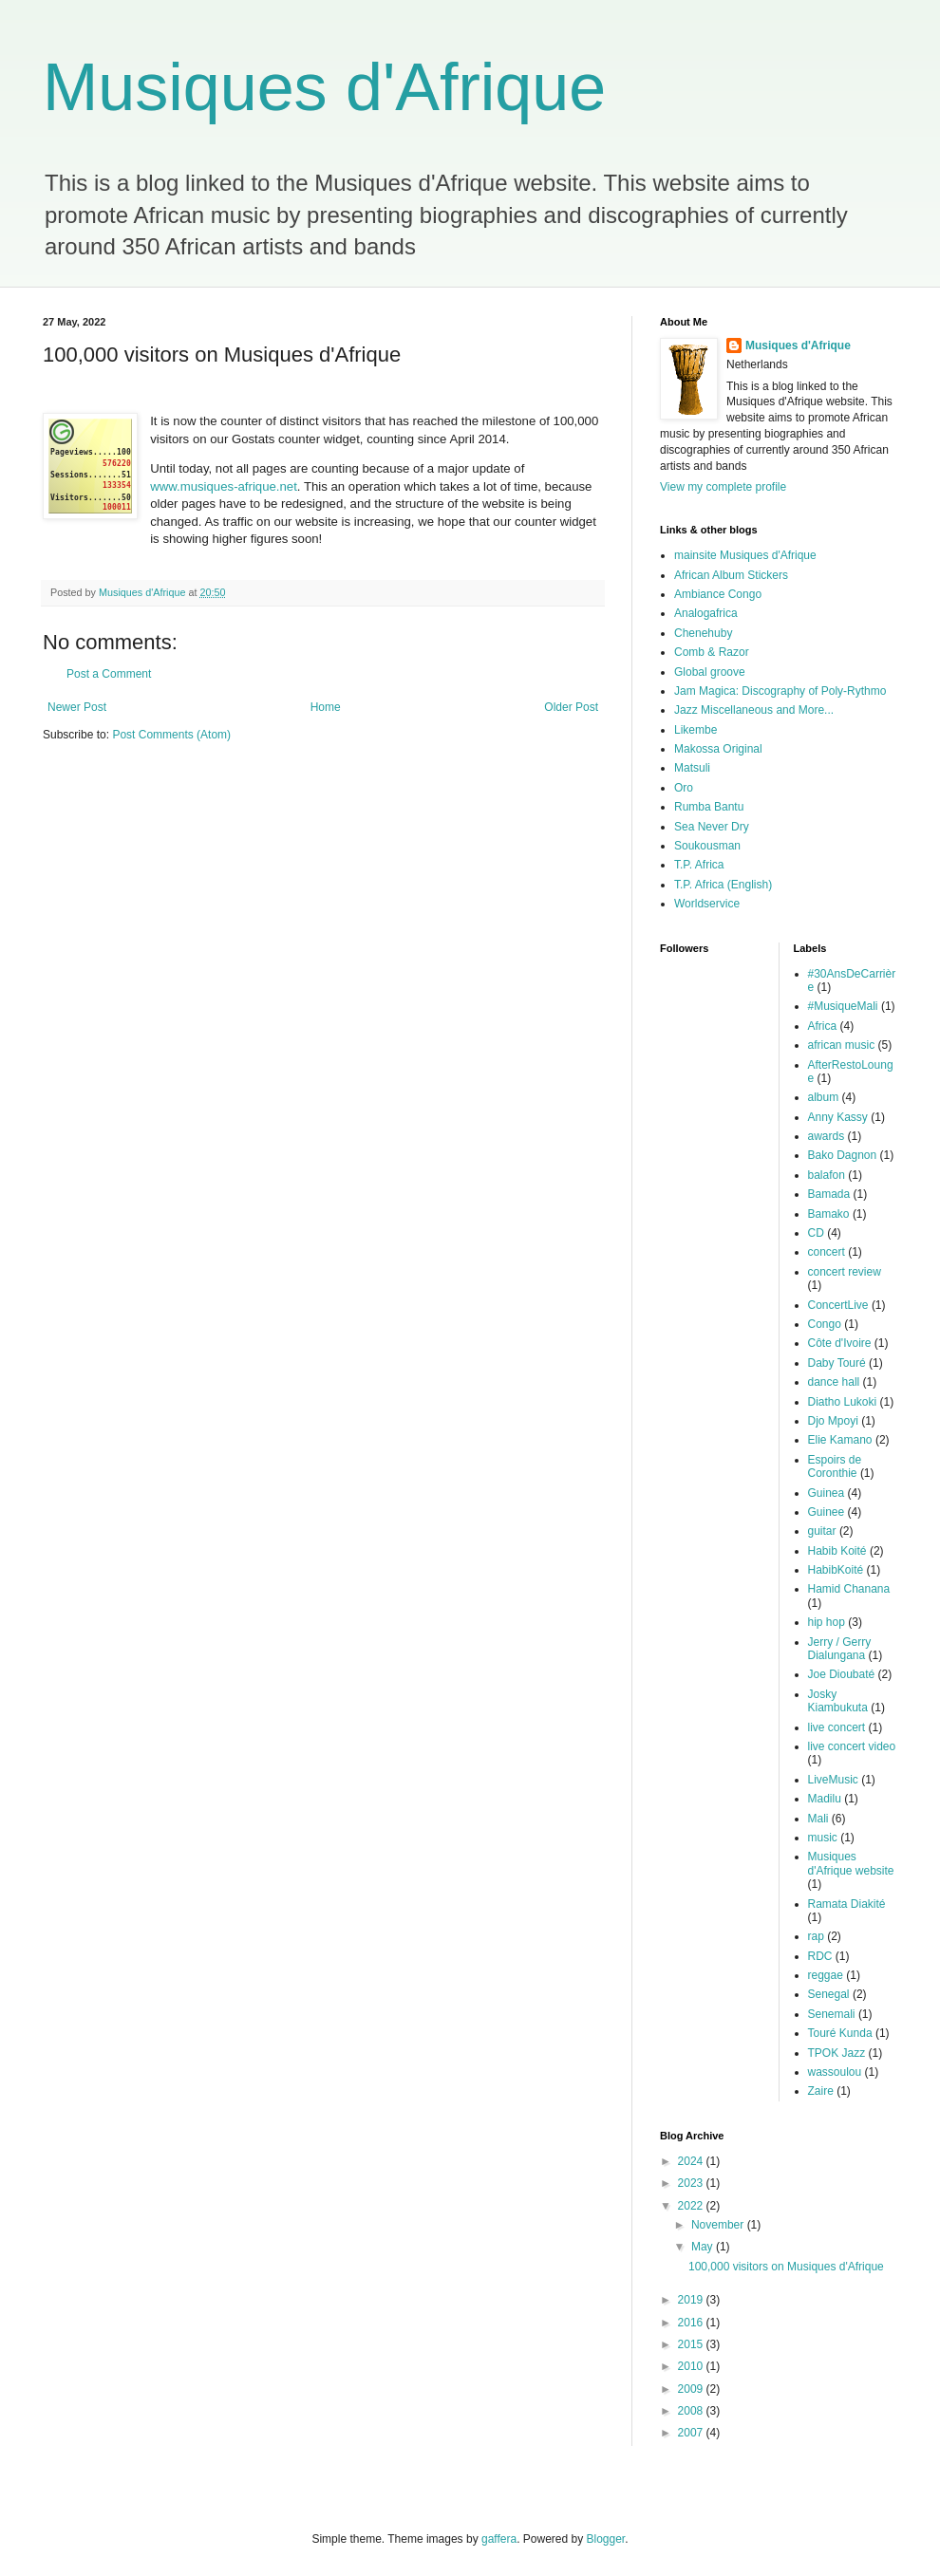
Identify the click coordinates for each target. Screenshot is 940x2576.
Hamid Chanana (849, 1589)
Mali (818, 1818)
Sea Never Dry (711, 826)
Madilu (824, 1798)
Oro (683, 787)
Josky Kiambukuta (838, 1701)
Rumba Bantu (708, 806)
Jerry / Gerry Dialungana (840, 1648)
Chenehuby (703, 633)
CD (816, 1233)
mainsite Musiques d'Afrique (745, 555)
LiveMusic (833, 1779)
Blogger (606, 2539)
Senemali (831, 2014)
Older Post (571, 707)
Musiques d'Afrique (324, 87)
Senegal (829, 1994)
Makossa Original (718, 749)
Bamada (829, 1194)
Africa (822, 1026)
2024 (692, 2161)
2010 (692, 2366)
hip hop (826, 1622)
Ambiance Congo (717, 594)
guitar (822, 1531)
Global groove (709, 672)
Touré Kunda (840, 2033)
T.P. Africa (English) (723, 884)
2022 (692, 2205)
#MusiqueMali (843, 1006)
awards (826, 1136)
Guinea (826, 1493)
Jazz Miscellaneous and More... (754, 710)
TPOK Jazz (837, 2053)
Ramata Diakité (847, 1904)
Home (325, 707)
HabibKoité (836, 1570)
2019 (692, 2299)
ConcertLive (838, 1305)
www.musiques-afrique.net (223, 486)
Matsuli (692, 768)
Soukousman (707, 845)
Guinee (826, 1512)
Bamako (829, 1214)
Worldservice (707, 903)
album (823, 1097)
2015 (692, 2344)
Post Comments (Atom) (171, 734)
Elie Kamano (840, 1440)
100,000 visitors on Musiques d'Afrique (786, 2266)
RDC (820, 1956)
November (719, 2224)
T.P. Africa (699, 864)
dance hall (834, 1382)
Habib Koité (837, 1551)
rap (816, 1936)
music (822, 1837)
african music (841, 1045)
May (703, 2246)
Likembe (695, 730)
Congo (824, 1324)
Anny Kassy (838, 1117)
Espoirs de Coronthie (835, 1466)
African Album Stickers (731, 575)
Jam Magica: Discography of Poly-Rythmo (780, 691)
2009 (692, 2389)
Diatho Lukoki (842, 1402)
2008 (692, 2410)
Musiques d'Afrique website (851, 1863)
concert (826, 1252)
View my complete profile (723, 487)
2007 (692, 2432)
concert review (844, 1272)
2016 (692, 2322)
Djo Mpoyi (833, 1421)
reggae (825, 1975)
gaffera (499, 2539)
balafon (826, 1175)
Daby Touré (837, 1363)
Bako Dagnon (842, 1155)
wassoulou (835, 2072)
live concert (837, 1727)
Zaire (821, 2091)
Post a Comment (108, 674)
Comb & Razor (711, 652)
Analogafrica (706, 613)
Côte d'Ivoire (840, 1343)
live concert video (852, 1746)
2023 (692, 2183)
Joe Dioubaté (841, 1674)
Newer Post (76, 707)
